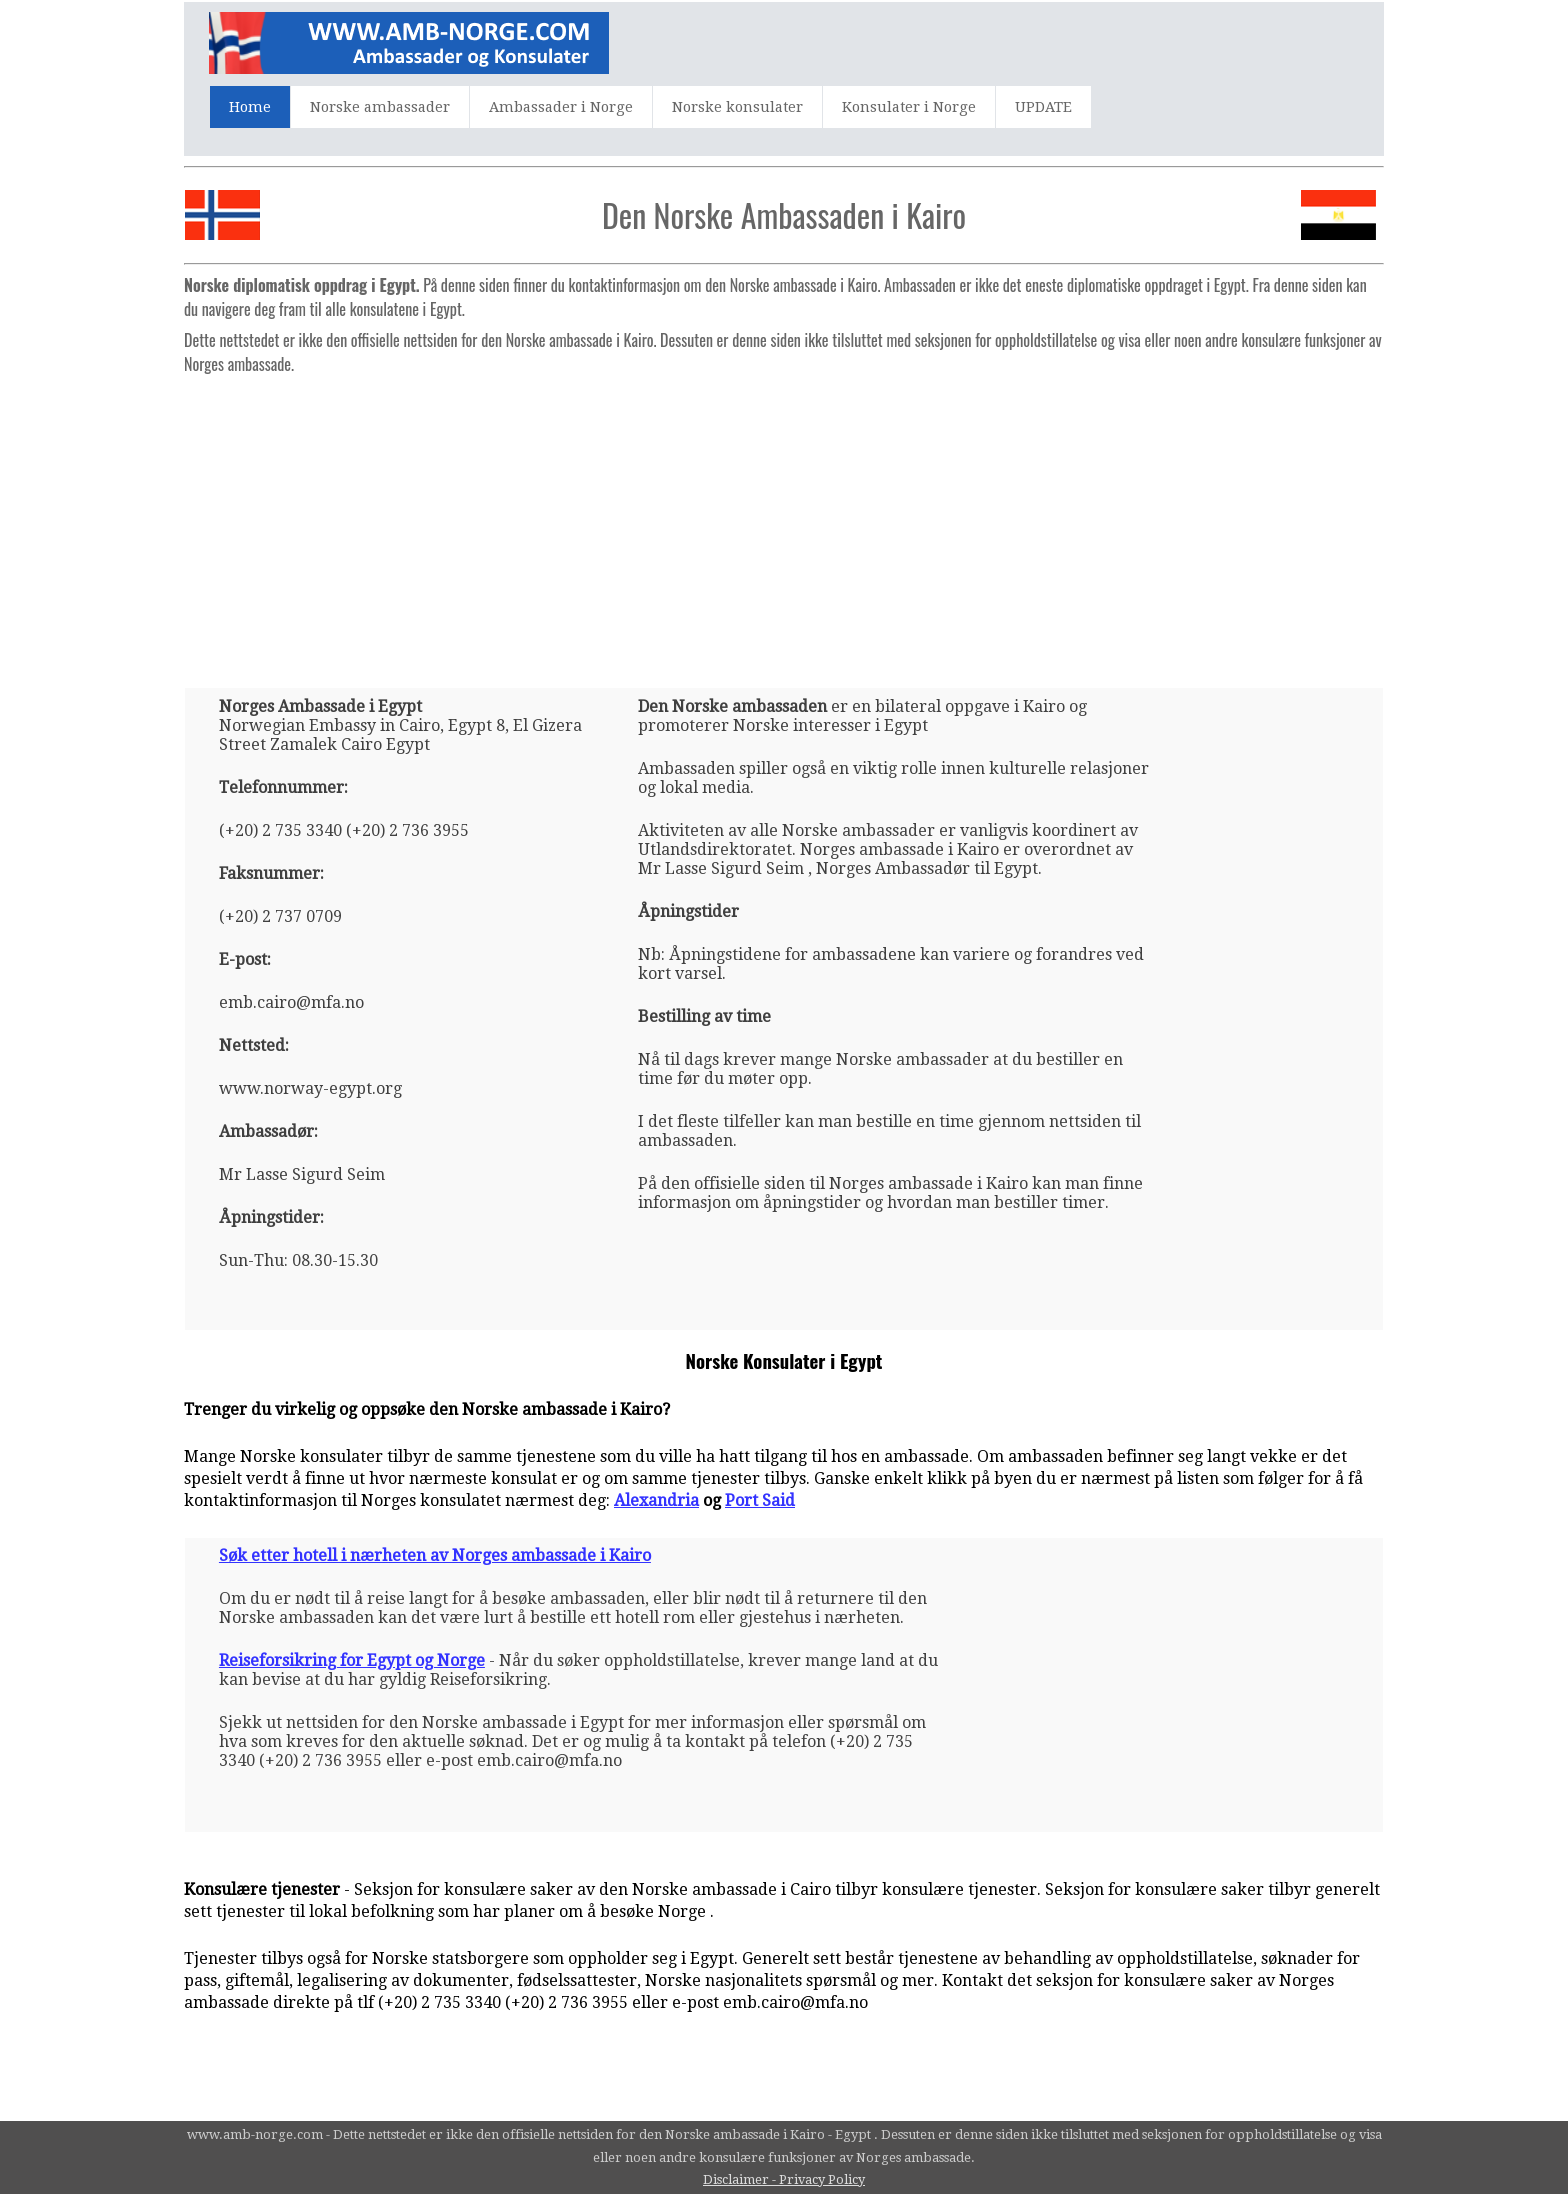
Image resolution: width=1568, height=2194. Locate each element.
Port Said (760, 1500)
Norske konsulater (737, 107)
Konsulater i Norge (909, 107)
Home (250, 107)
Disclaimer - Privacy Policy (784, 2179)
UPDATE (1043, 107)
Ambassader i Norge (561, 107)
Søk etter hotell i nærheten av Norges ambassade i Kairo (435, 1555)
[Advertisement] (784, 523)
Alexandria (656, 1500)
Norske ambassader (380, 107)
